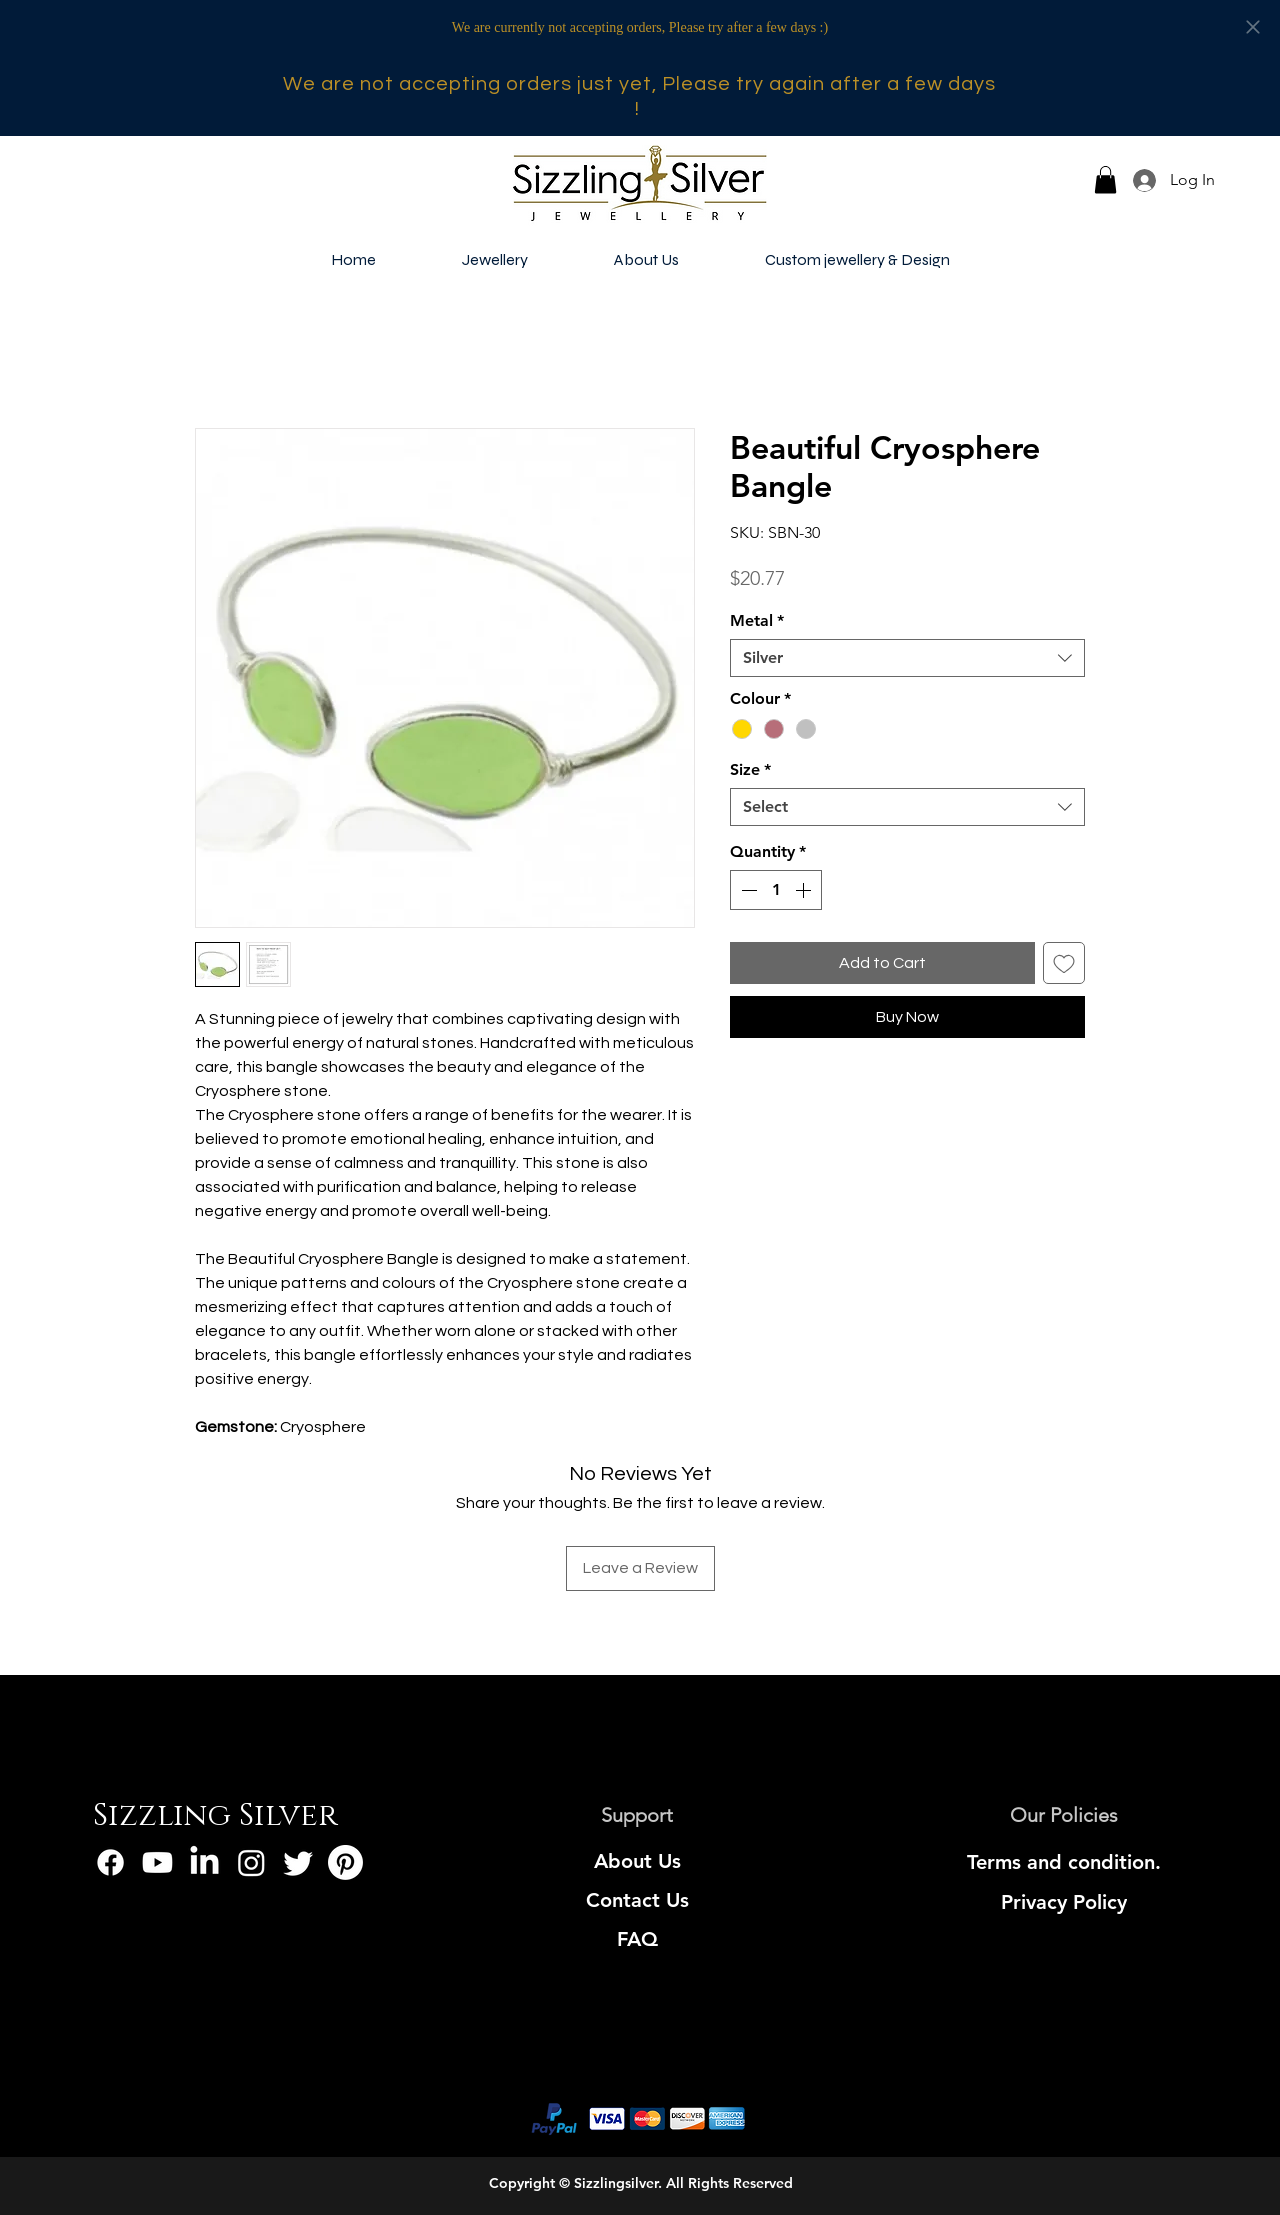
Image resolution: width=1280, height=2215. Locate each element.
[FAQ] (637, 1939)
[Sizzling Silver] (215, 1817)
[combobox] (907, 658)
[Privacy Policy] (1064, 1902)
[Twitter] (298, 1862)
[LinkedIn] (204, 1862)
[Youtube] (157, 1862)
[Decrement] (747, 890)
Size (750, 769)
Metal (757, 620)
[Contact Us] (637, 1900)
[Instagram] (251, 1862)
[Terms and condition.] (1064, 1862)
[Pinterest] (345, 1862)
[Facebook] (110, 1862)
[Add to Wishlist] (1064, 963)
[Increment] (805, 890)
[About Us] (637, 1861)
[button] (1105, 179)
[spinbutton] (776, 890)
